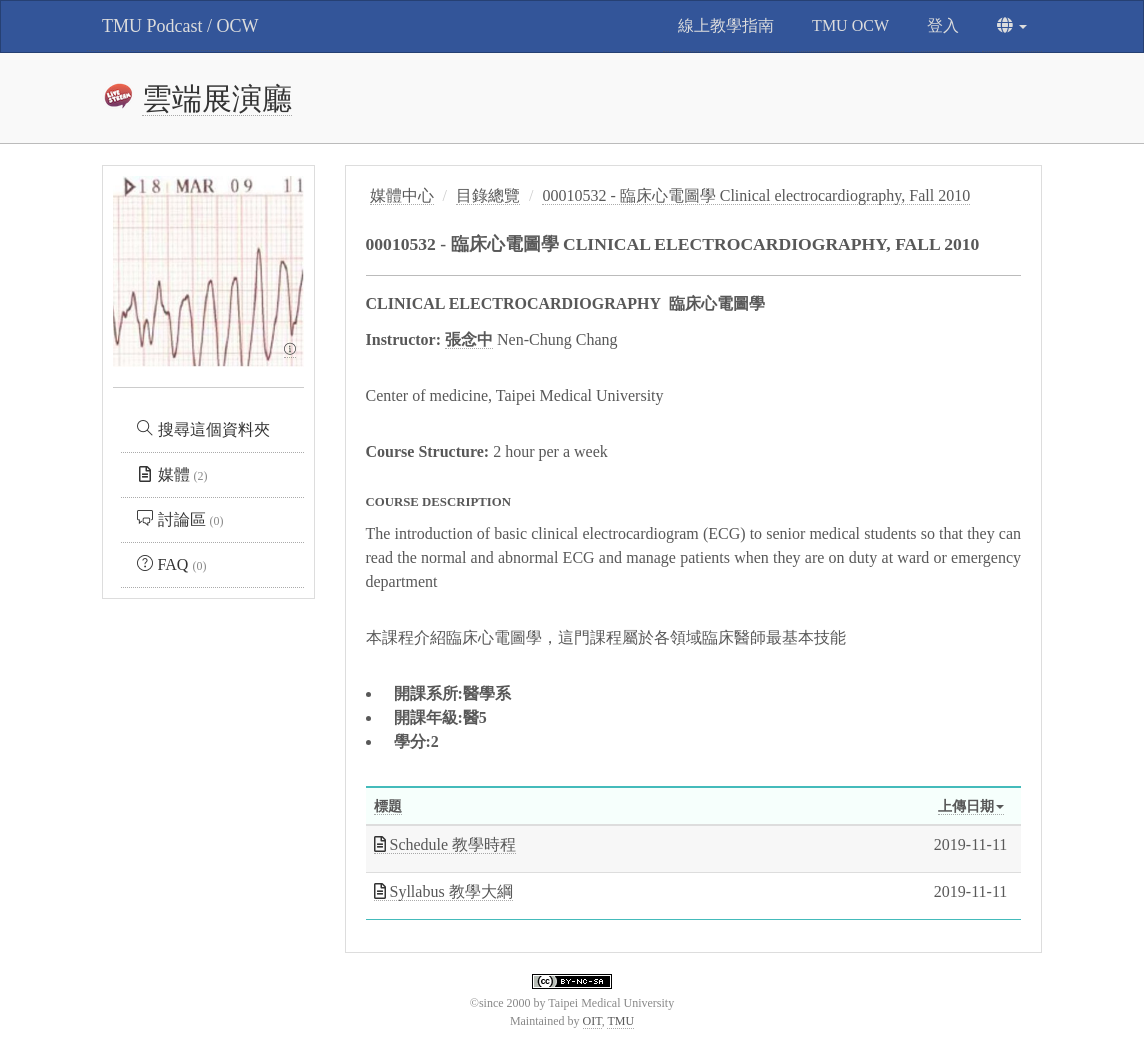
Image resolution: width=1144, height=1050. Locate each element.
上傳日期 (971, 806)
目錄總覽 (488, 195)
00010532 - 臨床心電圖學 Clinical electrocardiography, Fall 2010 (756, 195)
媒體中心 (402, 195)
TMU (620, 1021)
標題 (388, 806)
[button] (1012, 26)
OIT (592, 1021)
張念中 (469, 339)
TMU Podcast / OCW (180, 26)
